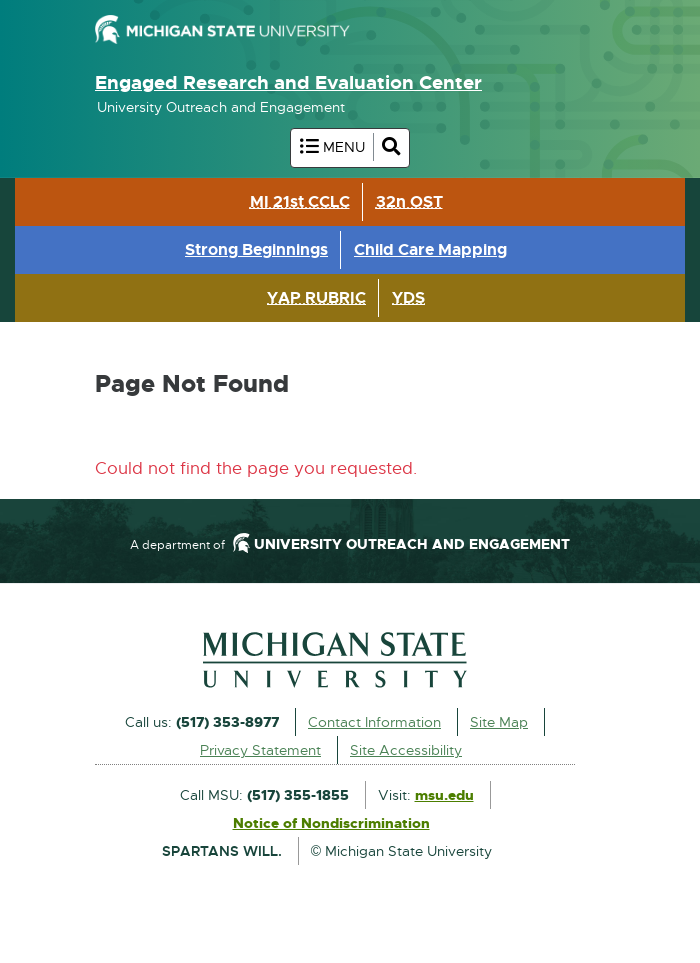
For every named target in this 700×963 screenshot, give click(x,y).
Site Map (499, 722)
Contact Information (374, 722)
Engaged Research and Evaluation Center (288, 82)
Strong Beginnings (256, 249)
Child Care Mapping (430, 249)
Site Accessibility (406, 750)
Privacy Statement (260, 750)
